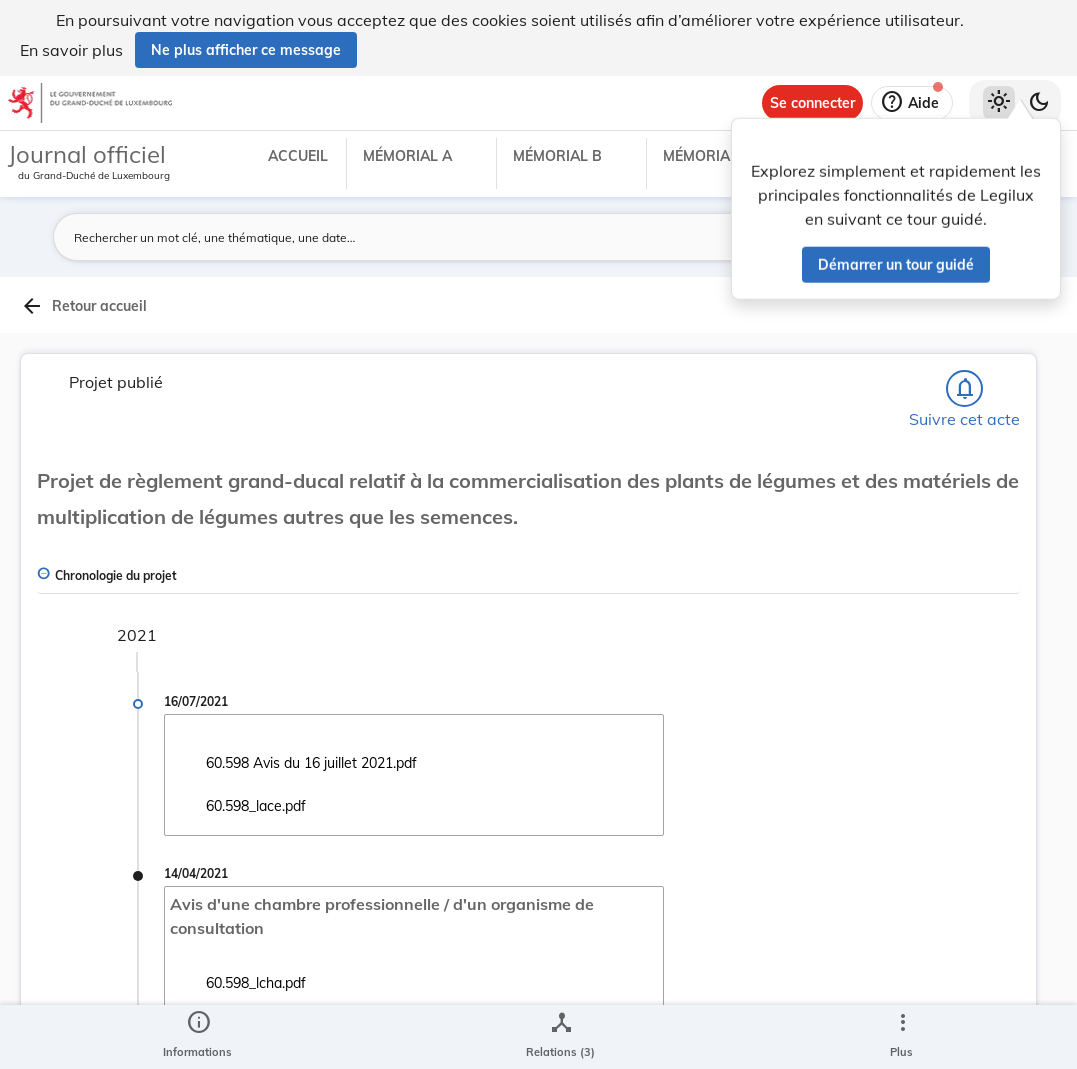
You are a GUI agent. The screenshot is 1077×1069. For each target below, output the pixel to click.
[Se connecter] (812, 103)
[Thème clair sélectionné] (999, 103)
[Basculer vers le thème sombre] (1039, 103)
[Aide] (912, 103)
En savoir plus (71, 50)
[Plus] (902, 1037)
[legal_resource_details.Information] (197, 1037)
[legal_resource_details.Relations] (560, 1037)
